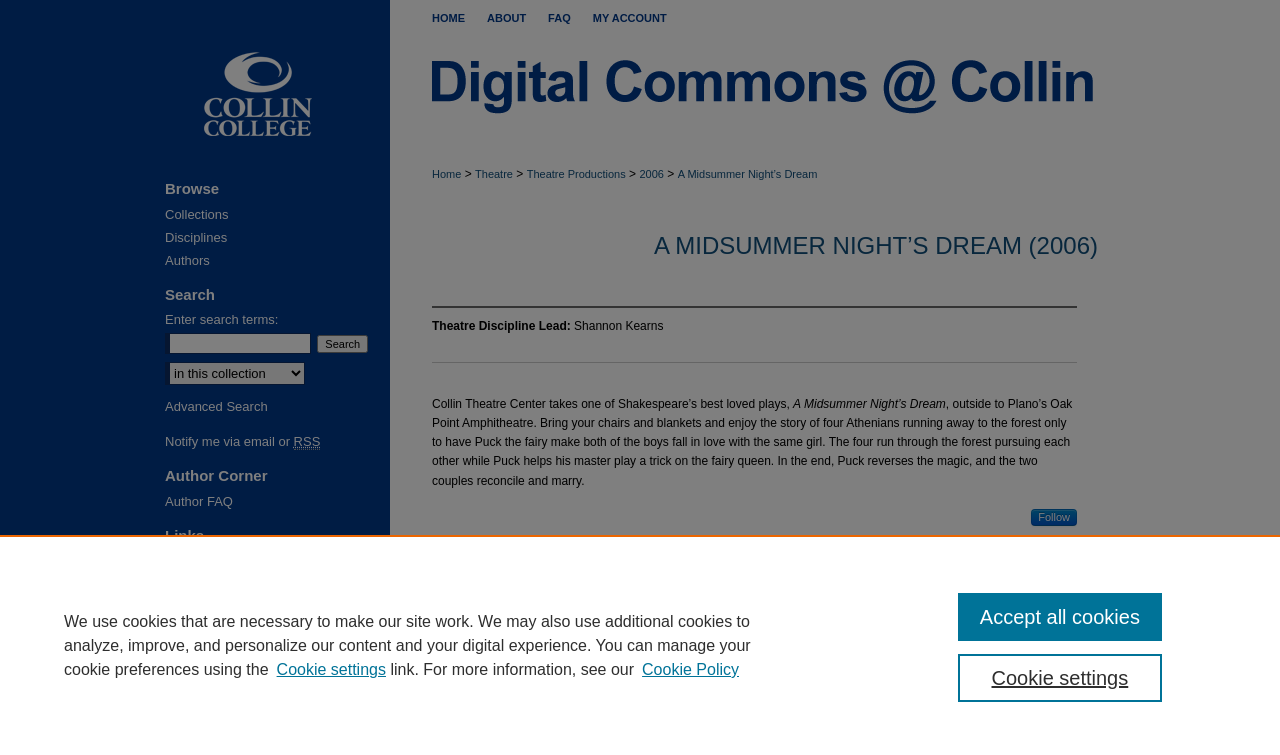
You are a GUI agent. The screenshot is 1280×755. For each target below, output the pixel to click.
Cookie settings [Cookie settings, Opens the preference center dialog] (1060, 678)
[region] (640, 645)
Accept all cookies (1060, 617)
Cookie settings (331, 669)
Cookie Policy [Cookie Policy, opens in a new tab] (690, 669)
